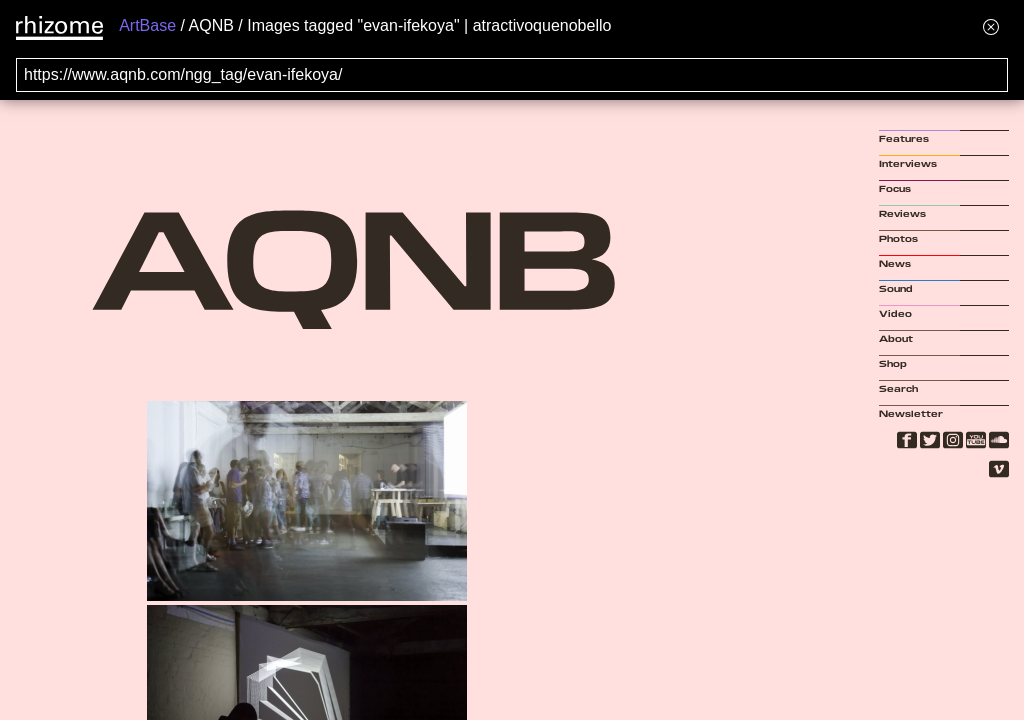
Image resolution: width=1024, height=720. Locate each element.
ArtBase (147, 25)
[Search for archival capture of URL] (512, 75)
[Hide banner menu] (991, 26)
